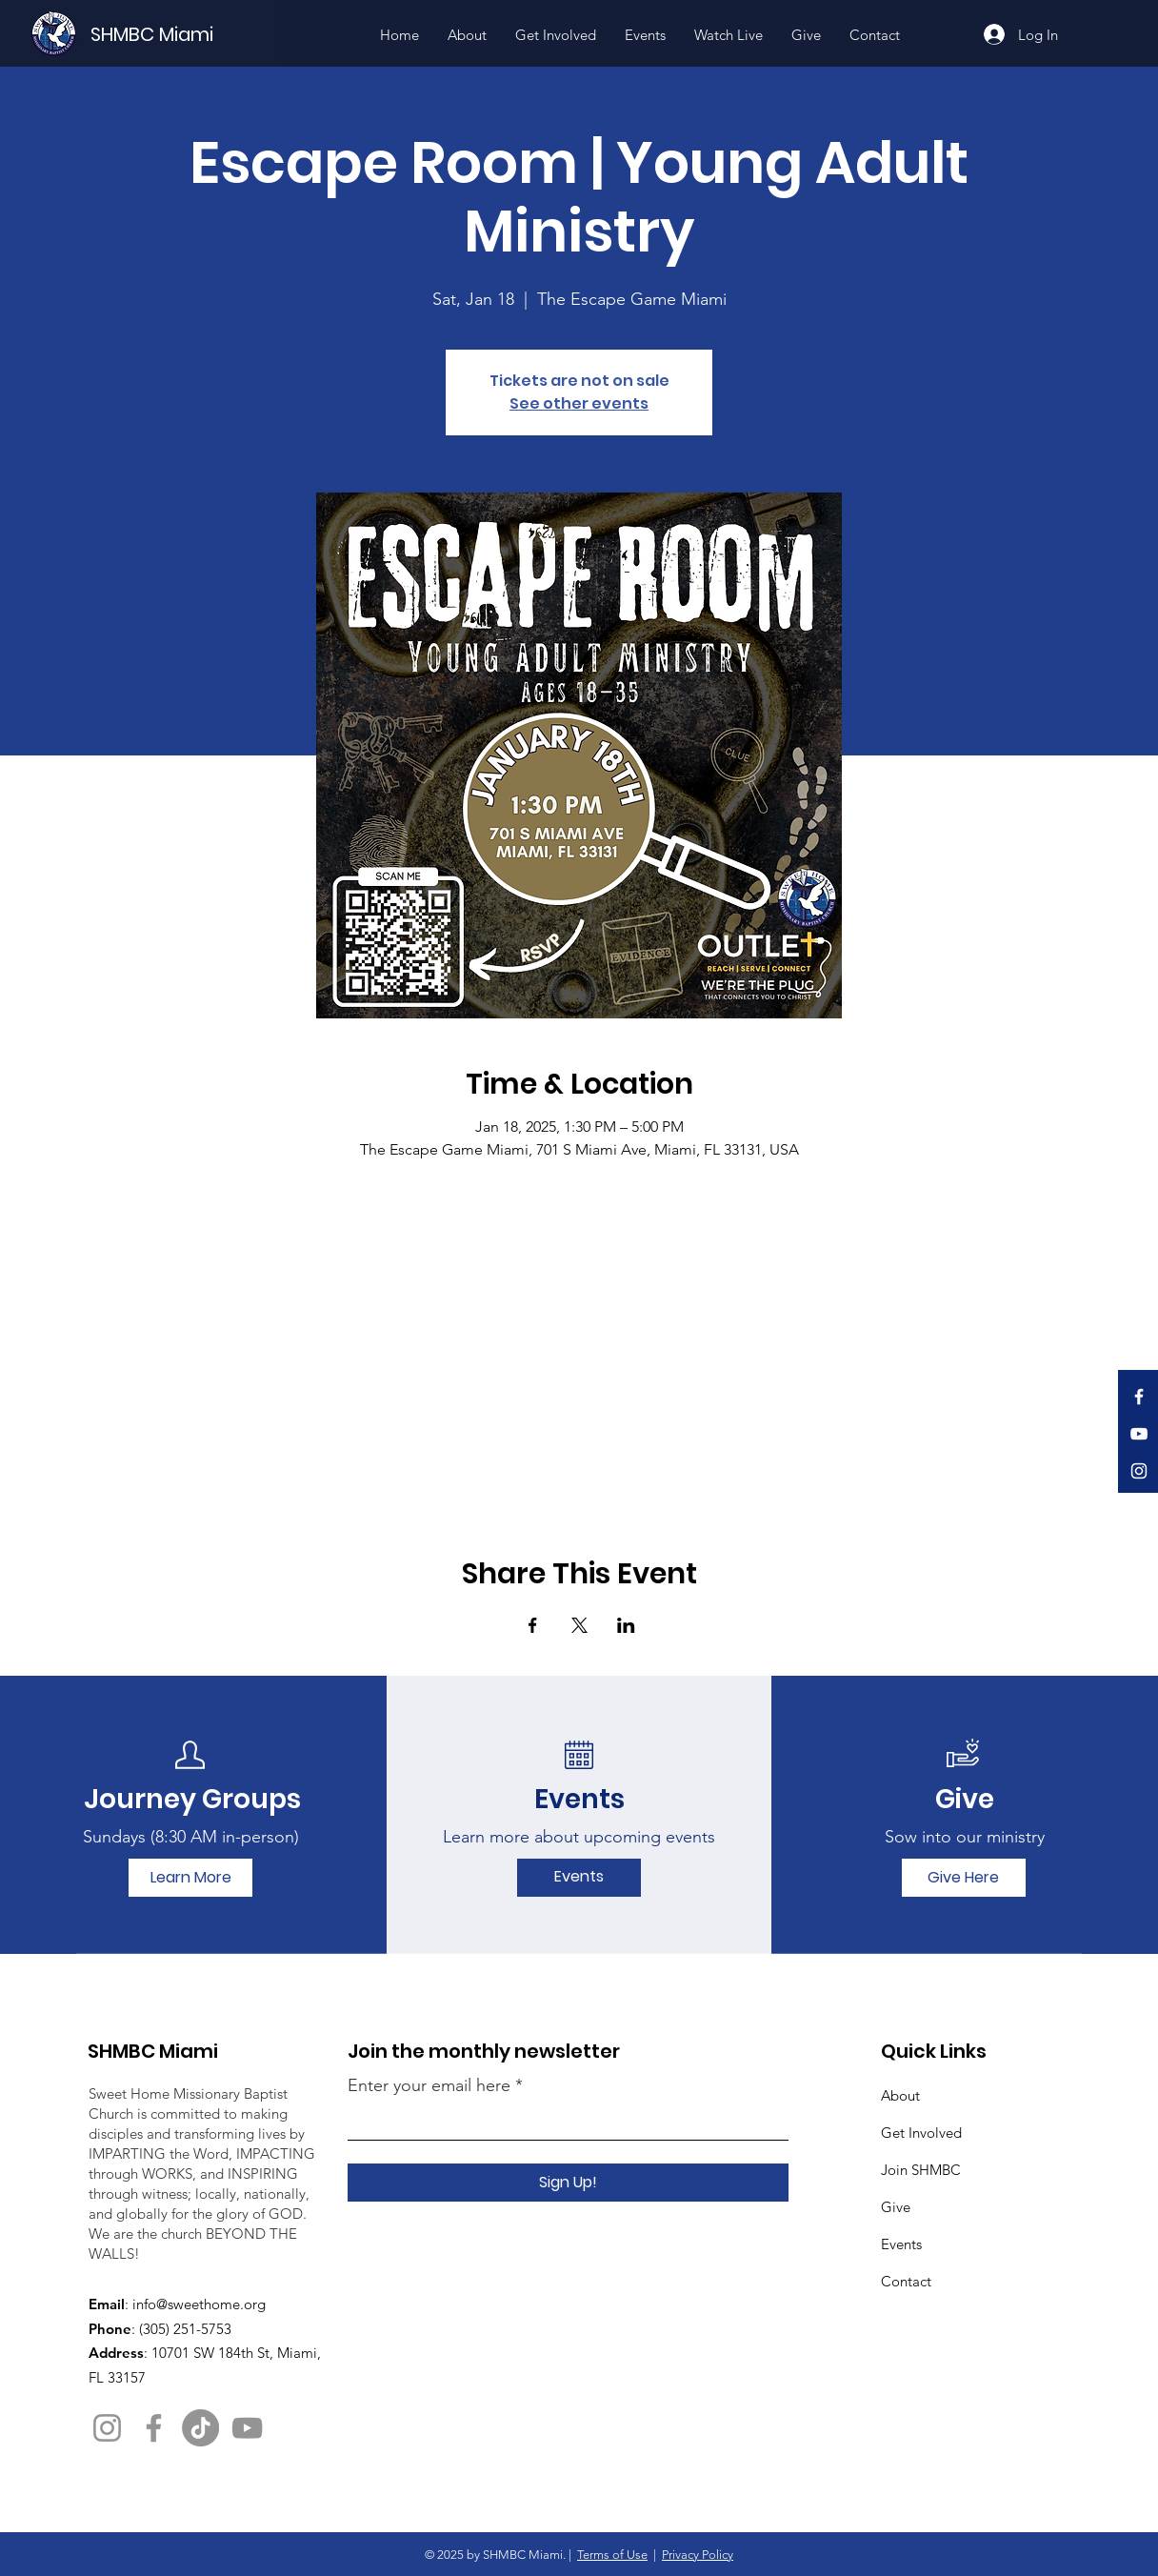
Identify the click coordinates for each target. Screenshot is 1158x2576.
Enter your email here (429, 2085)
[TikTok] (200, 2427)
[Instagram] (1138, 1470)
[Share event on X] (579, 1625)
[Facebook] (1138, 1396)
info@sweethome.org (199, 2304)
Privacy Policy (697, 2554)
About (900, 2095)
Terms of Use (612, 2554)
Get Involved (921, 2132)
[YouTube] (1138, 1433)
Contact (906, 2281)
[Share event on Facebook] (533, 1625)
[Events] (579, 1878)
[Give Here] (964, 1878)
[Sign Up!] (568, 2182)
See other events (579, 403)
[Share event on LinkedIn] (626, 1625)
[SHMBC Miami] (183, 34)
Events (901, 2244)
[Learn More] (190, 1878)
